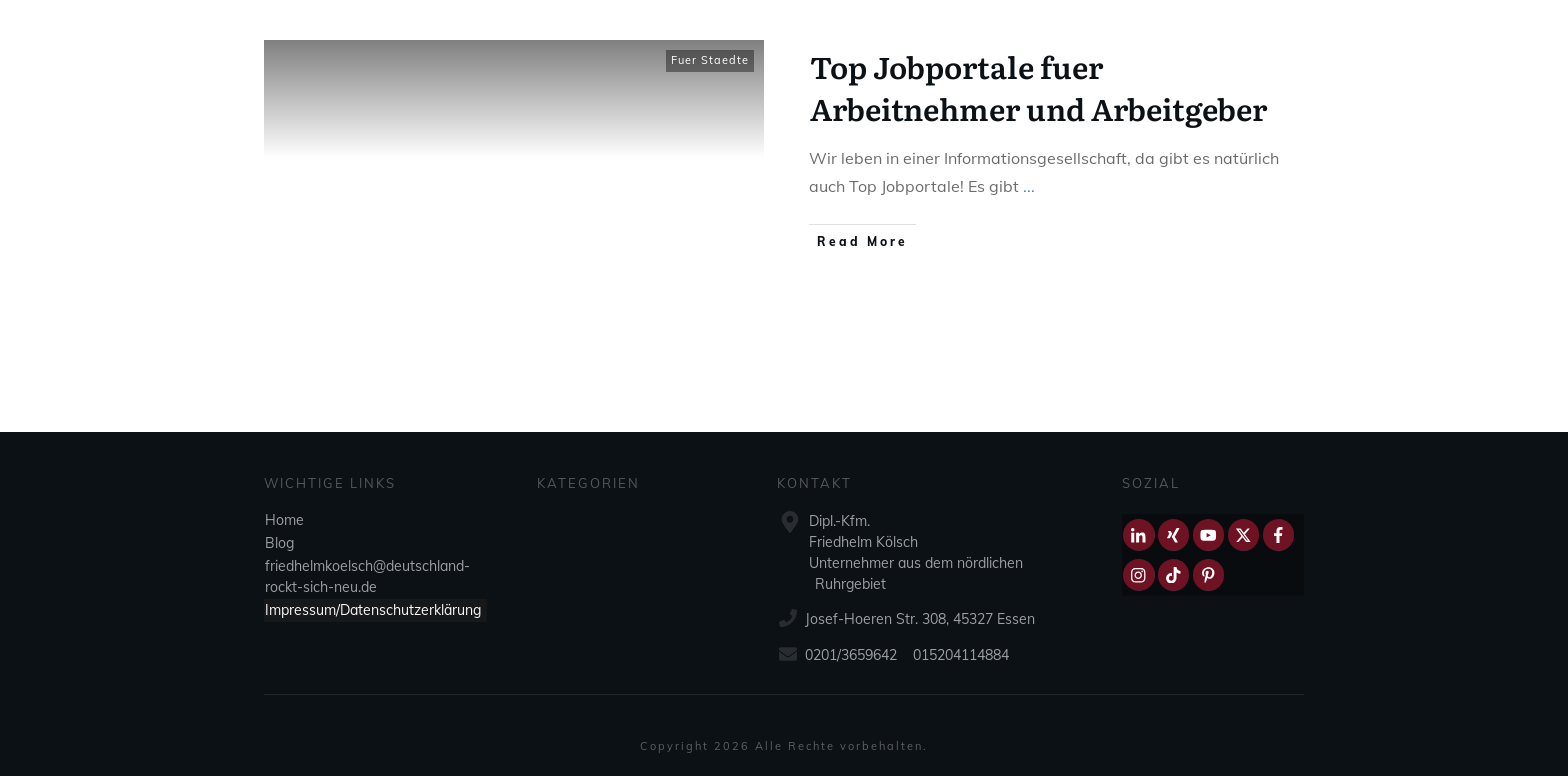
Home (284, 520)
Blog (279, 543)
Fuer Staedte (710, 60)
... (1029, 186)
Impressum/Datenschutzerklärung (373, 610)
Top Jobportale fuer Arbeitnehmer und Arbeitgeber (1038, 87)
